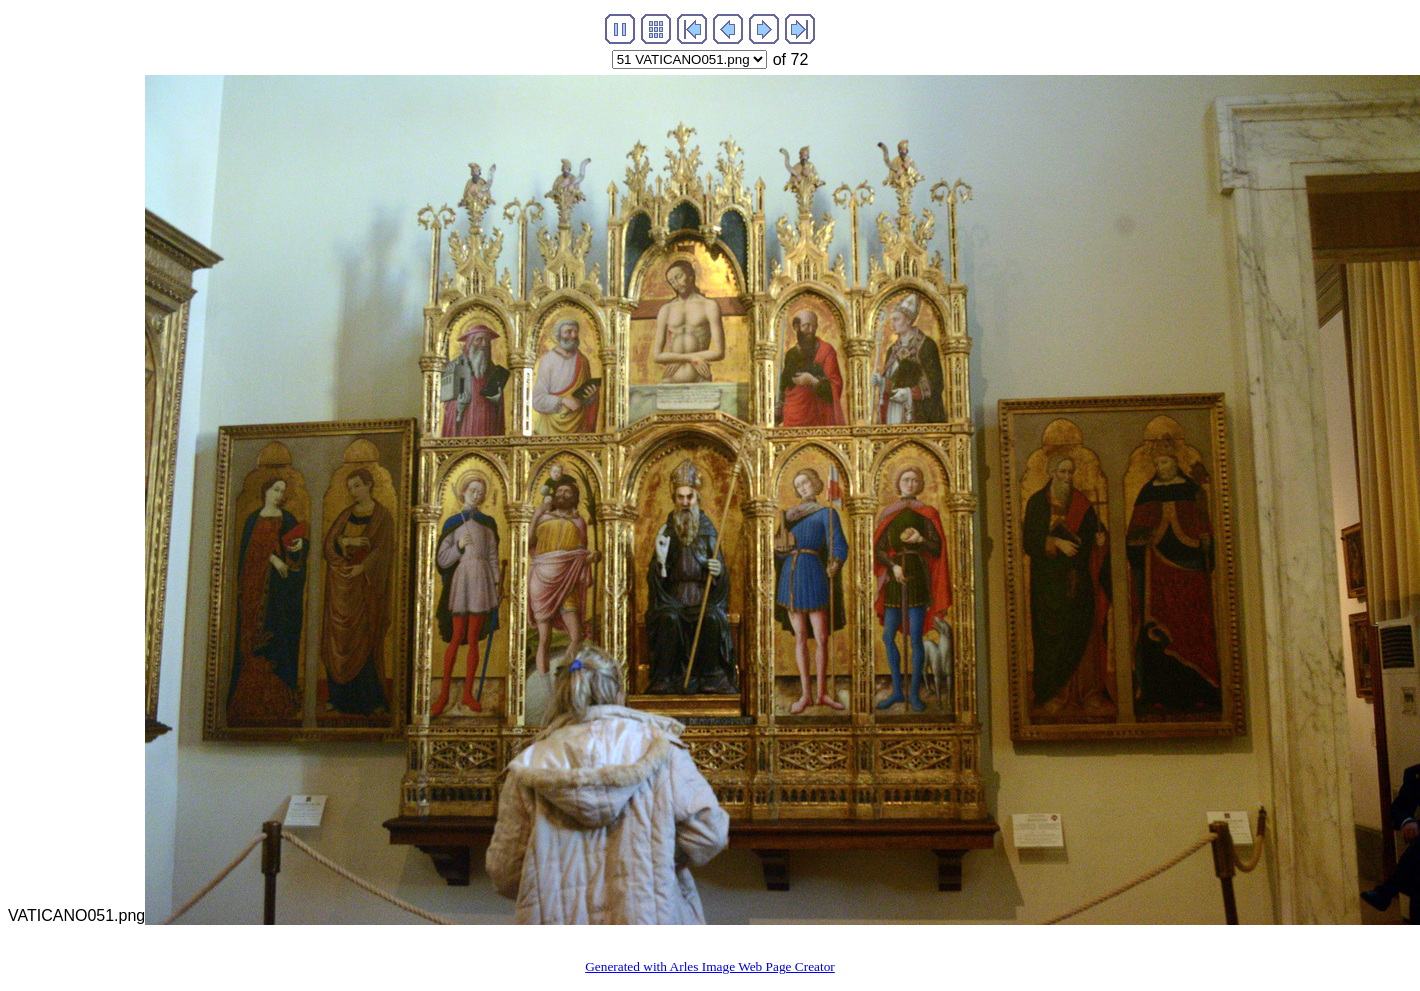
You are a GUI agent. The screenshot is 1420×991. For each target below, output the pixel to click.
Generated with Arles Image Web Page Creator (710, 966)
